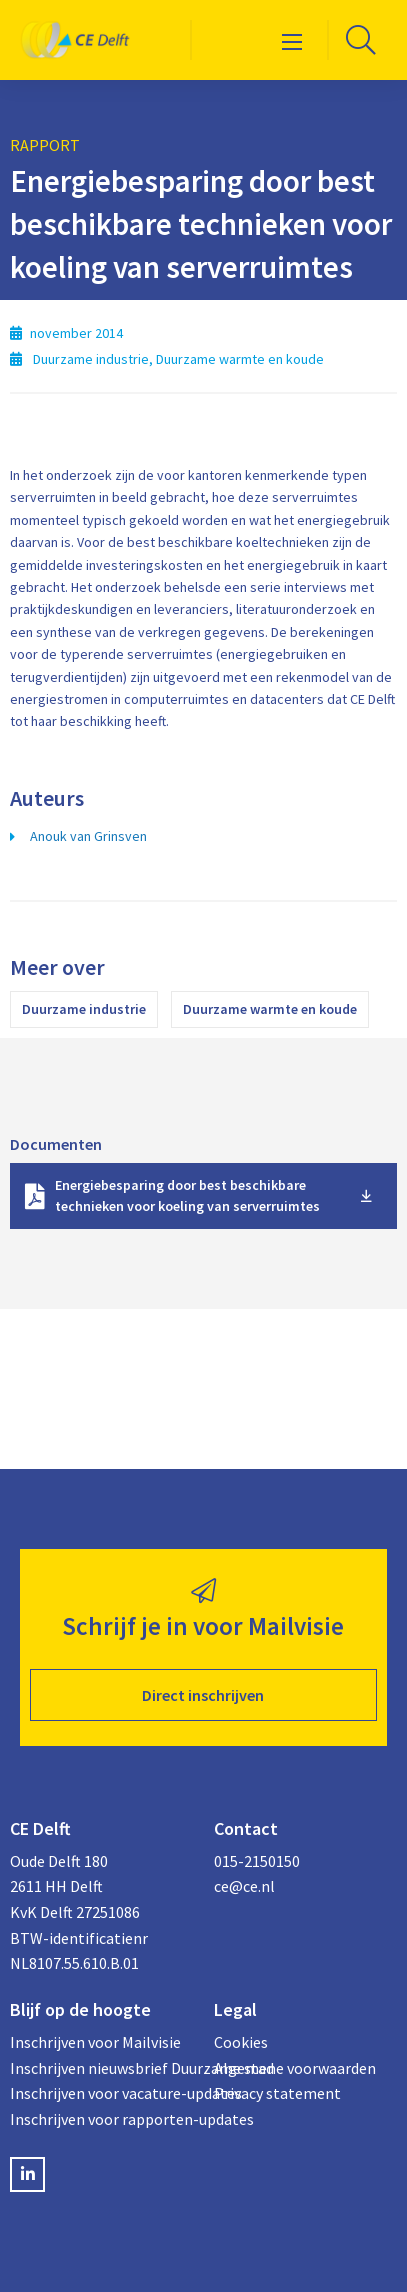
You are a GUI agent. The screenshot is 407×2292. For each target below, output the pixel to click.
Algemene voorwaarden (295, 2068)
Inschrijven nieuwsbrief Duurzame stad (102, 2068)
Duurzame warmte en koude (270, 1009)
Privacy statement (277, 2093)
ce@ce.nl (244, 1886)
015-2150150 (257, 1861)
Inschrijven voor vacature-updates (102, 2093)
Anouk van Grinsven (88, 836)
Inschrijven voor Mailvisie (95, 2042)
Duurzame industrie (84, 1009)
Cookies (241, 2042)
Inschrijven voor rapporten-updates (102, 2119)
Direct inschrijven (203, 1695)
